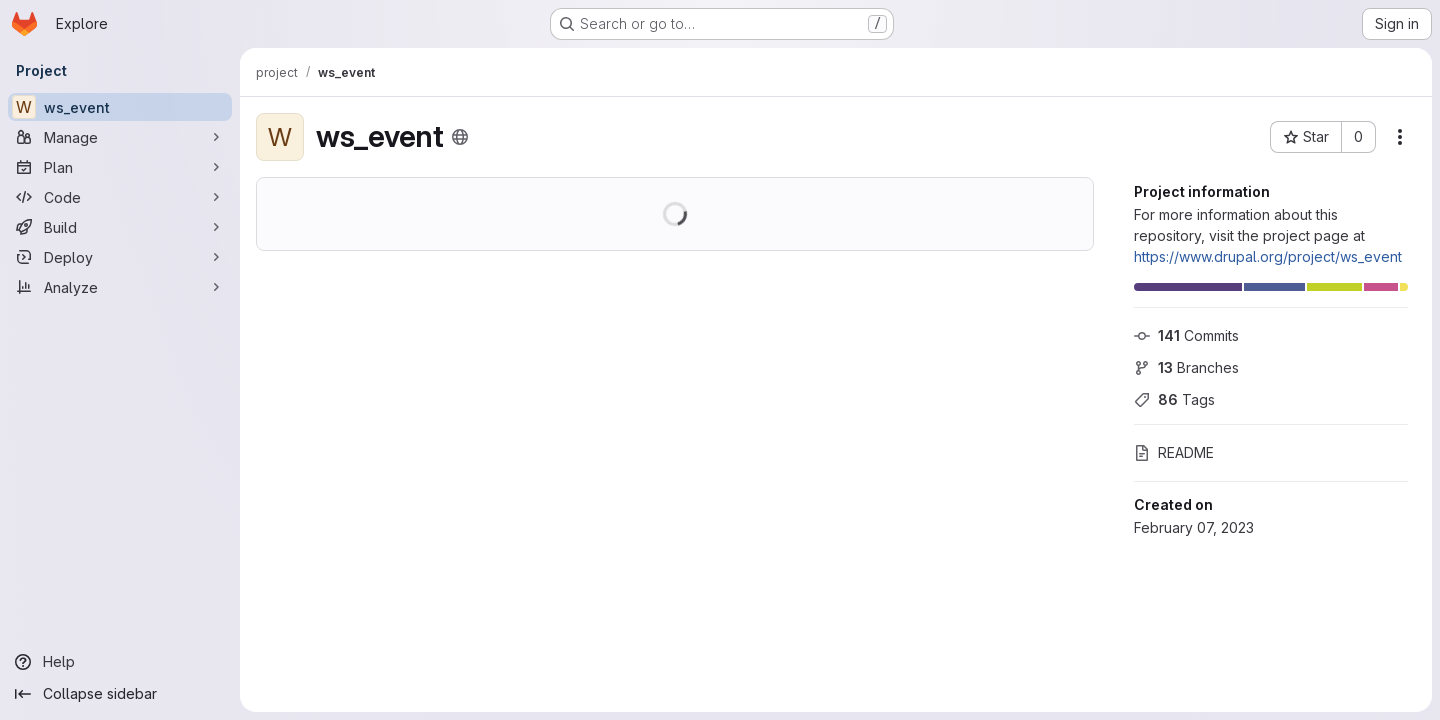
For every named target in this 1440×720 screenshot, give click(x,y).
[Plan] (120, 167)
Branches (1186, 367)
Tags (1174, 399)
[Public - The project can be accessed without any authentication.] (460, 137)
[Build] (120, 227)
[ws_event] (120, 107)
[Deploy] (120, 257)
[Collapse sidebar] (120, 694)
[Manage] (120, 137)
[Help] (120, 662)
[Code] (120, 197)
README (1174, 452)
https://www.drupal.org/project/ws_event (1268, 256)
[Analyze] (120, 287)
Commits (1186, 335)
